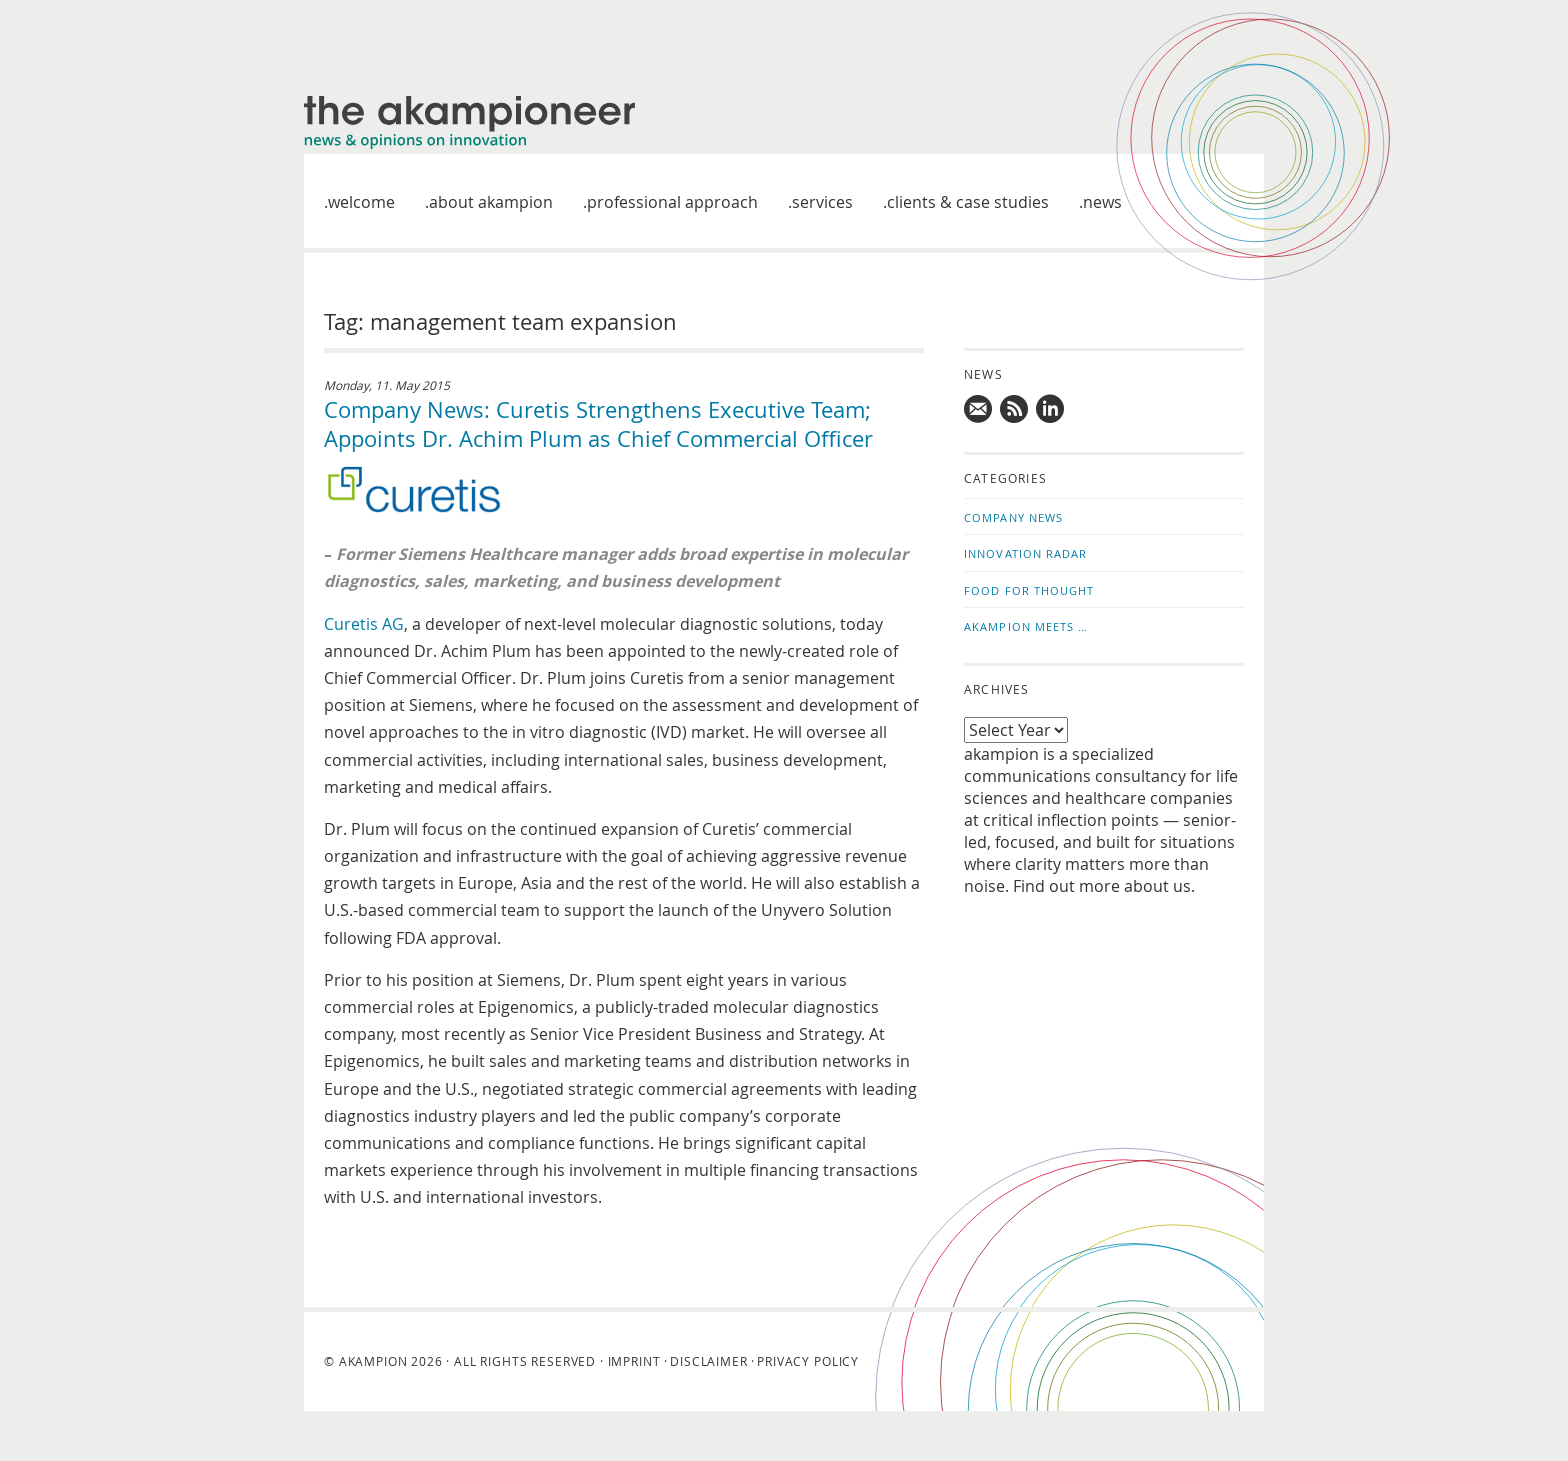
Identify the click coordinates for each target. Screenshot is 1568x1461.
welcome (361, 202)
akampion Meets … (1026, 626)
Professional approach (672, 202)
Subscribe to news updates (1015, 409)
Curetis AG (364, 624)
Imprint (634, 1361)
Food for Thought (1029, 590)
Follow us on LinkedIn (1051, 409)
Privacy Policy (808, 1361)
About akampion (491, 202)
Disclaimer (708, 1361)
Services (822, 202)
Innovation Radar (1026, 553)
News (1102, 202)
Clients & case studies (968, 202)
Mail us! (979, 409)
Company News (1013, 517)
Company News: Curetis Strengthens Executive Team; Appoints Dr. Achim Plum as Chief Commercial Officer (598, 424)
